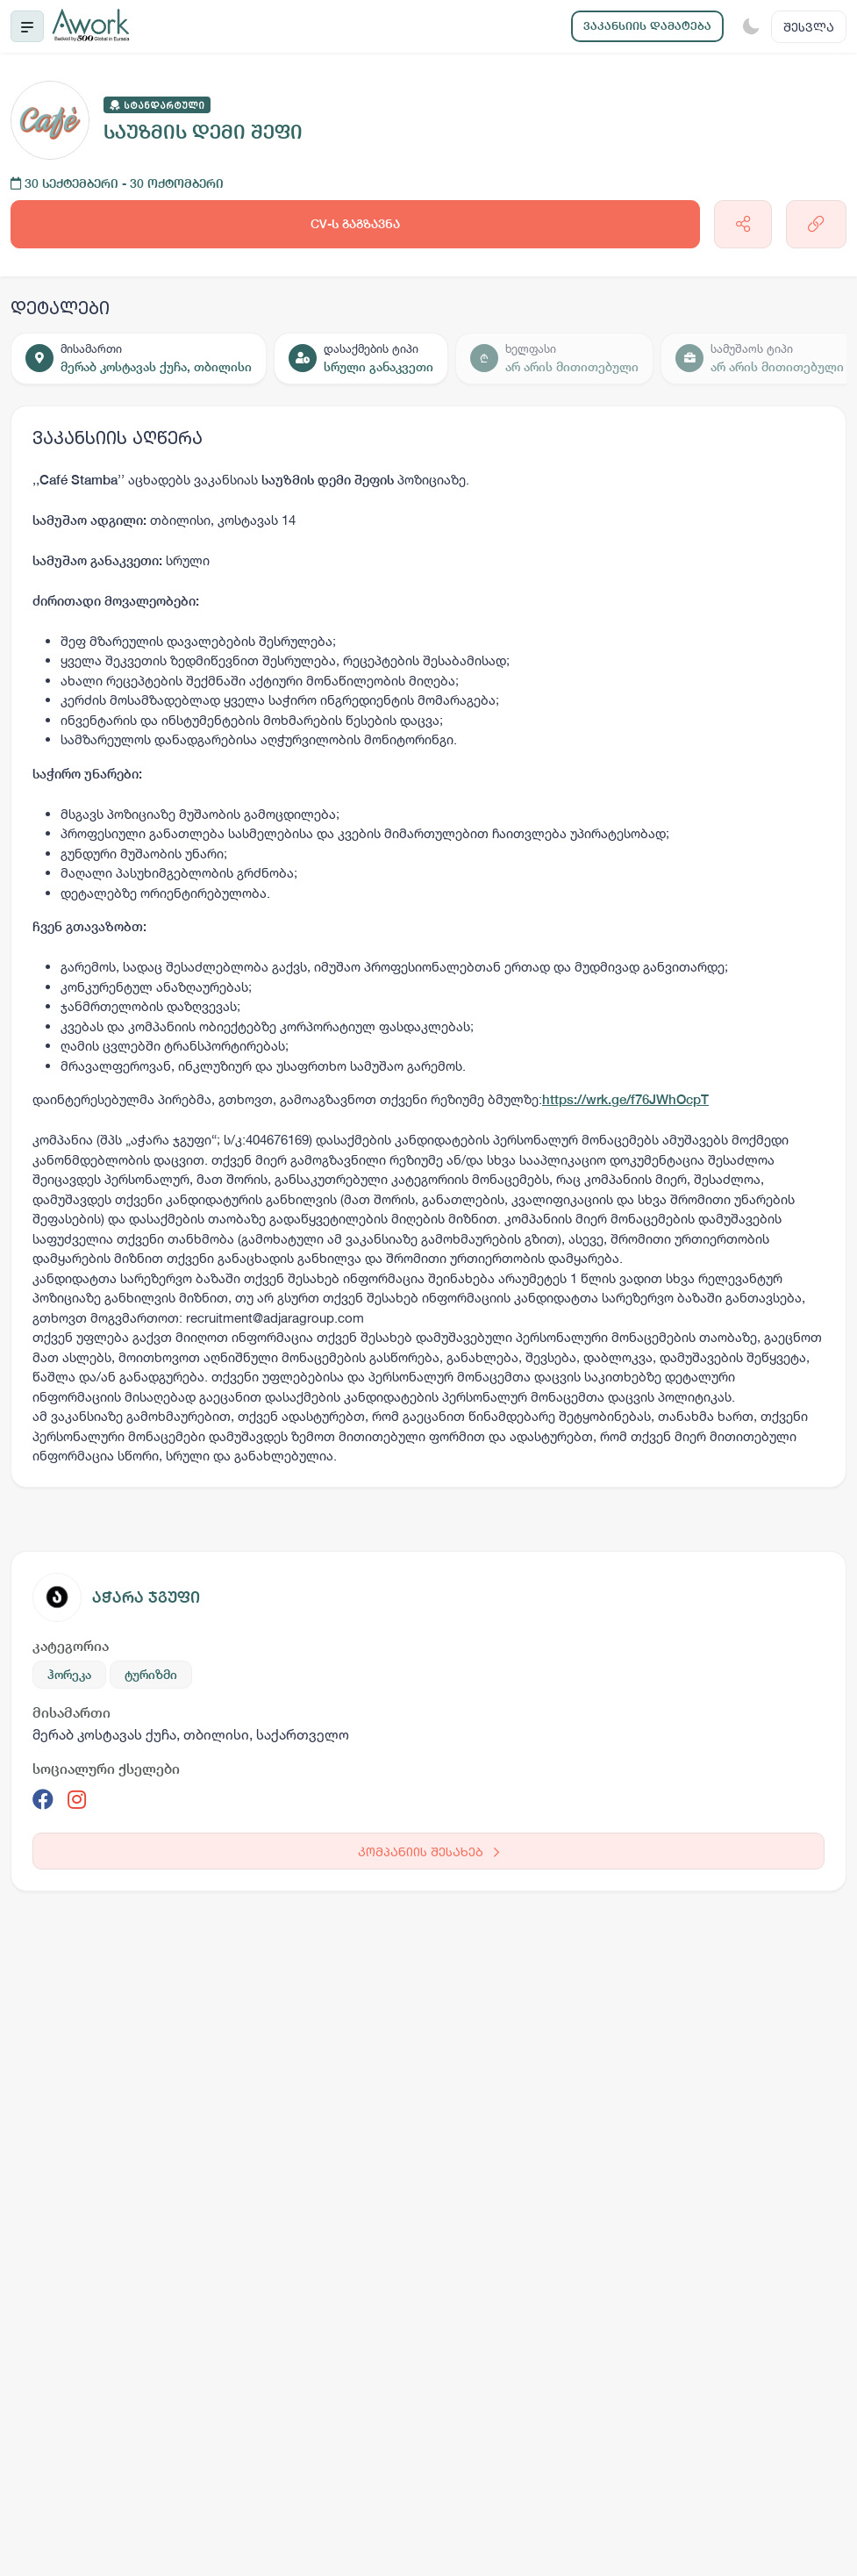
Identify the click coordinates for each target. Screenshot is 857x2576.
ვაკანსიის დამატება (647, 25)
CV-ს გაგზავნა (355, 224)
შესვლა (808, 26)
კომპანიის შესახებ (428, 1851)
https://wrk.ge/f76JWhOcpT (625, 1099)
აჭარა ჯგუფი (146, 1597)
